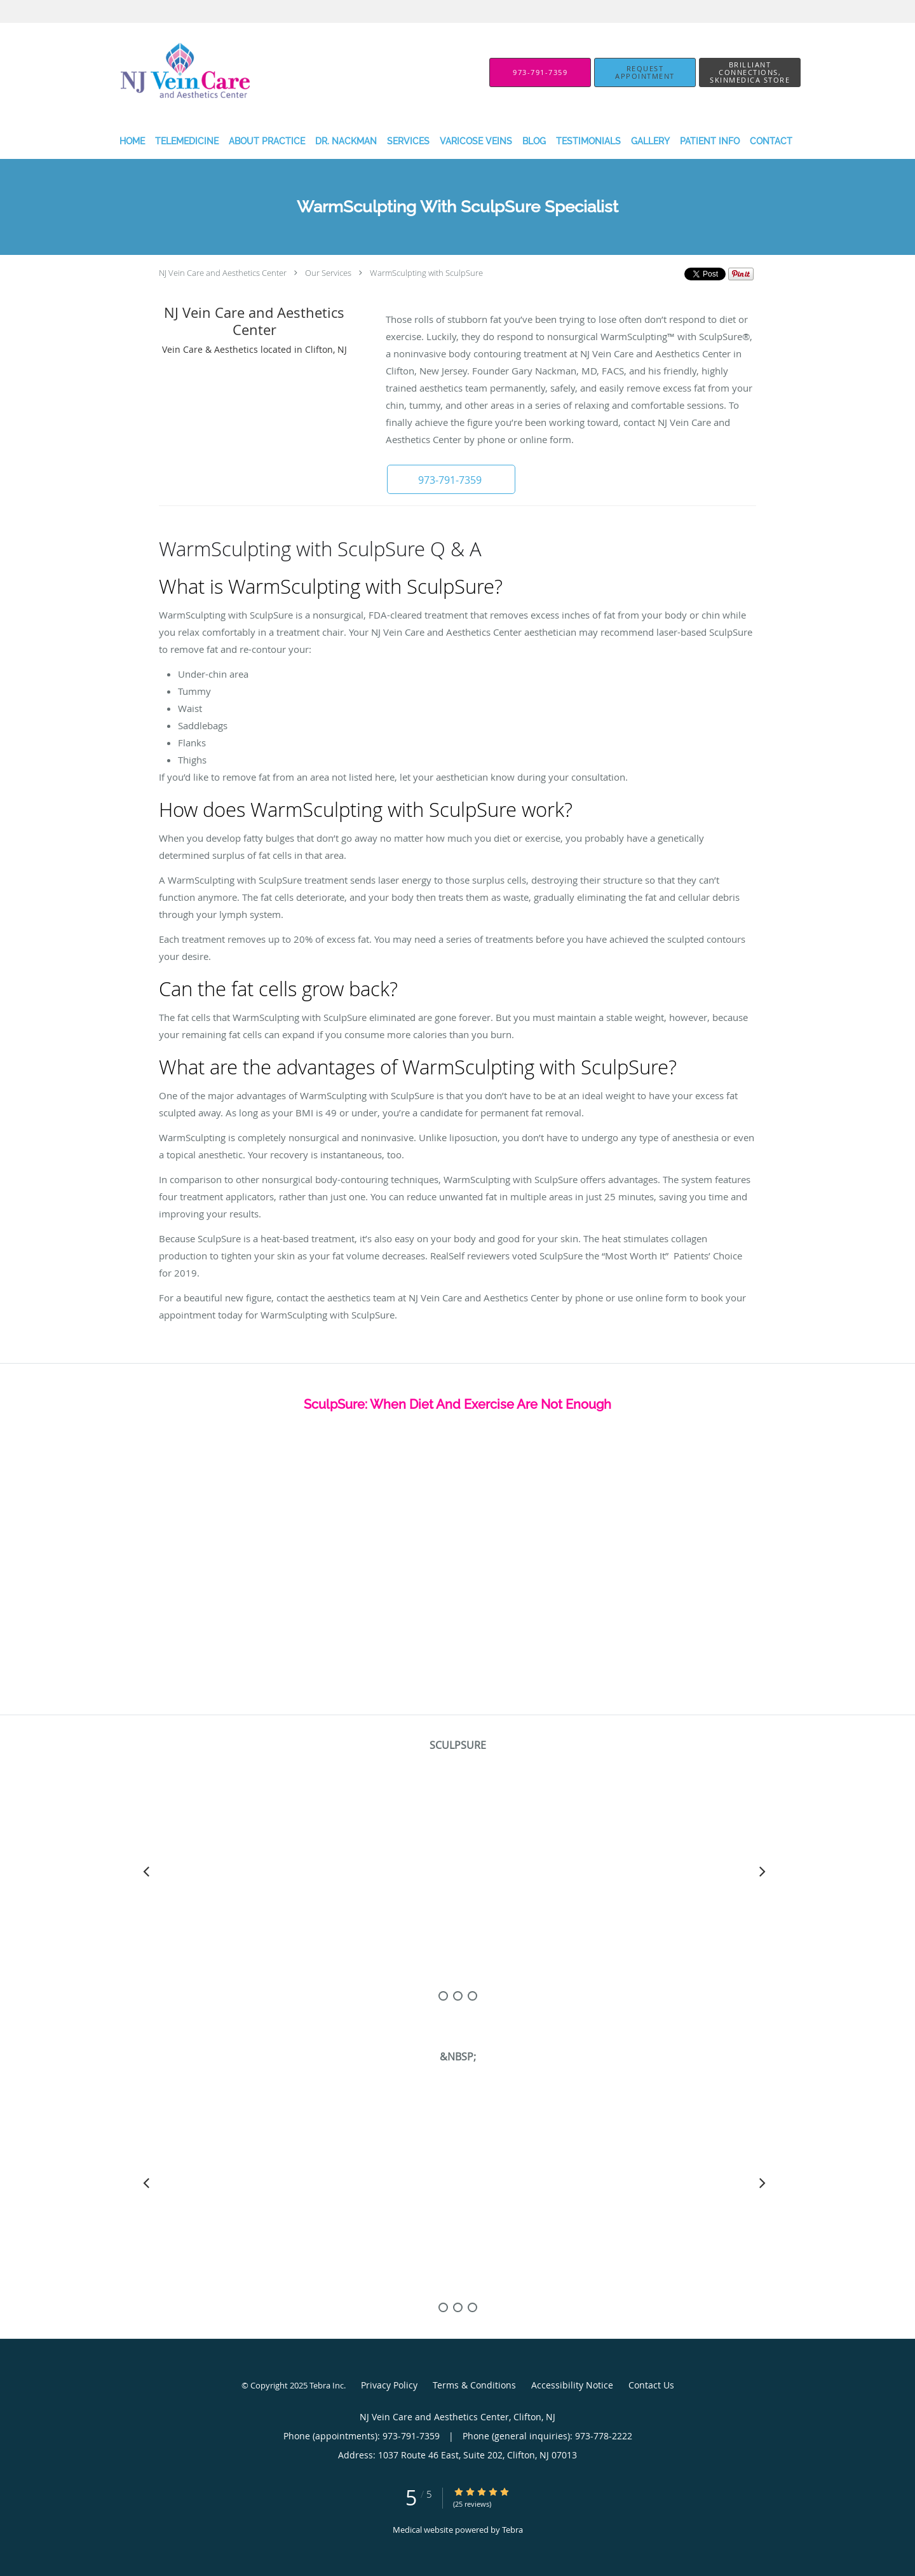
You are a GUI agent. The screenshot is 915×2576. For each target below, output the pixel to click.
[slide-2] (472, 1995)
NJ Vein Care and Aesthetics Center (223, 272)
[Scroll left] (146, 1871)
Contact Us (651, 2385)
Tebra (512, 2529)
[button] (645, 72)
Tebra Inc (326, 2385)
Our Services (328, 272)
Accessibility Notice (572, 2385)
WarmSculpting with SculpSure (426, 272)
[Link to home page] (160, 72)
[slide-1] (457, 1995)
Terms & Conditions (474, 2385)
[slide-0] (443, 1995)
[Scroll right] (762, 1871)
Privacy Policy (389, 2385)
